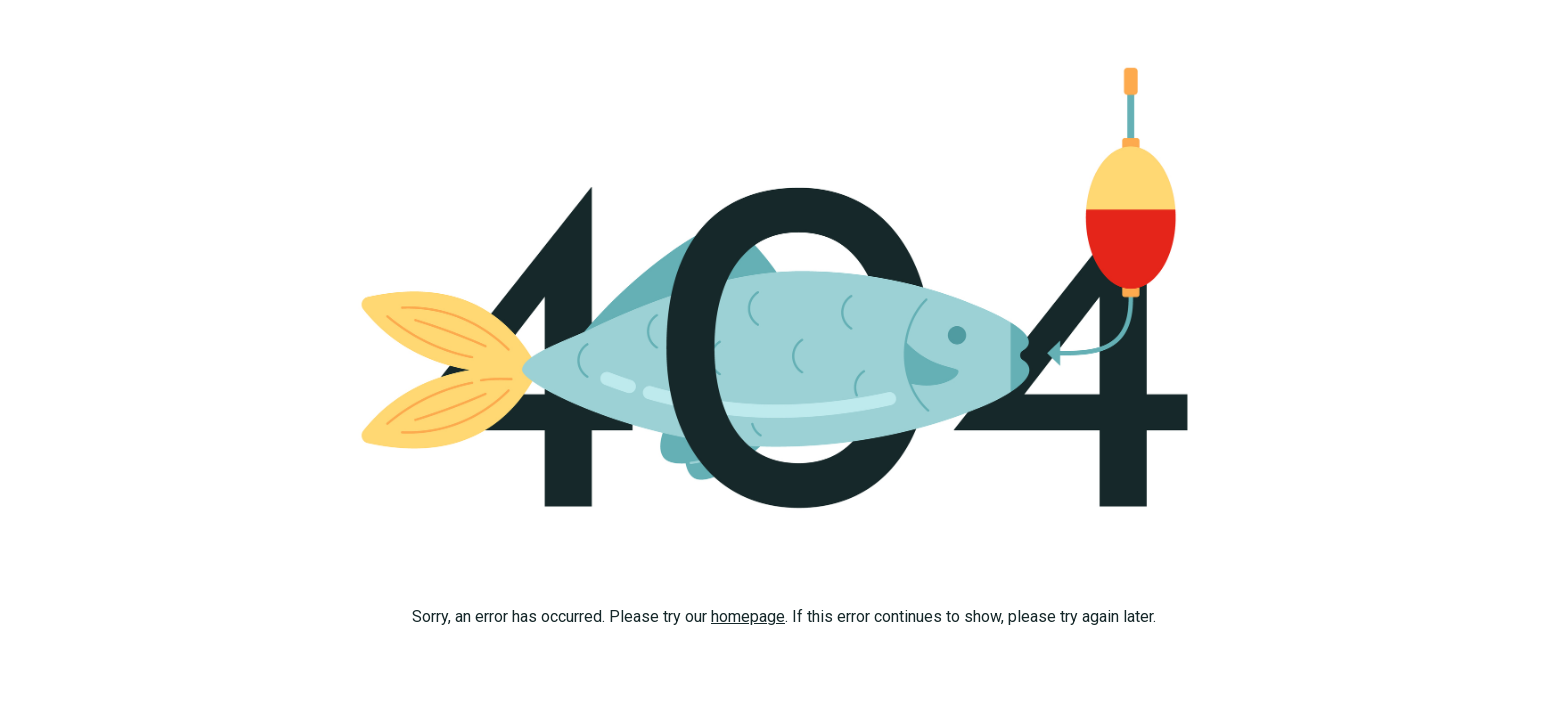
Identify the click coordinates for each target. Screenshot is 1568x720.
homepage (748, 616)
